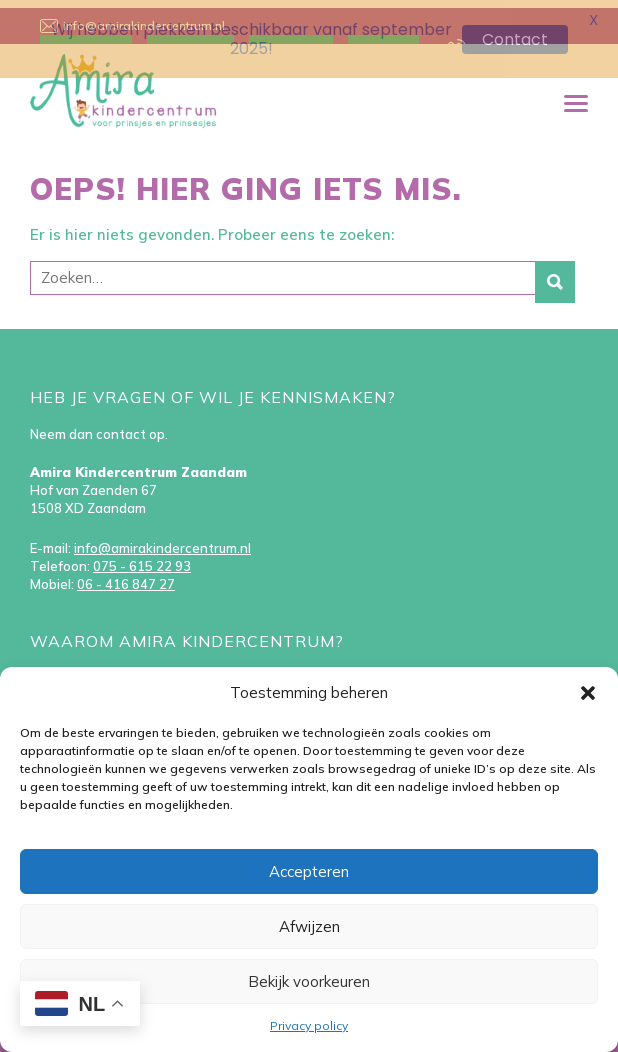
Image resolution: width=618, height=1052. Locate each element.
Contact (515, 39)
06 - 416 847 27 (126, 576)
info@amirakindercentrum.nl (162, 540)
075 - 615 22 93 (142, 558)
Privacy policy (309, 1025)
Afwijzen (309, 926)
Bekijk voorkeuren (309, 981)
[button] (588, 693)
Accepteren (309, 871)
